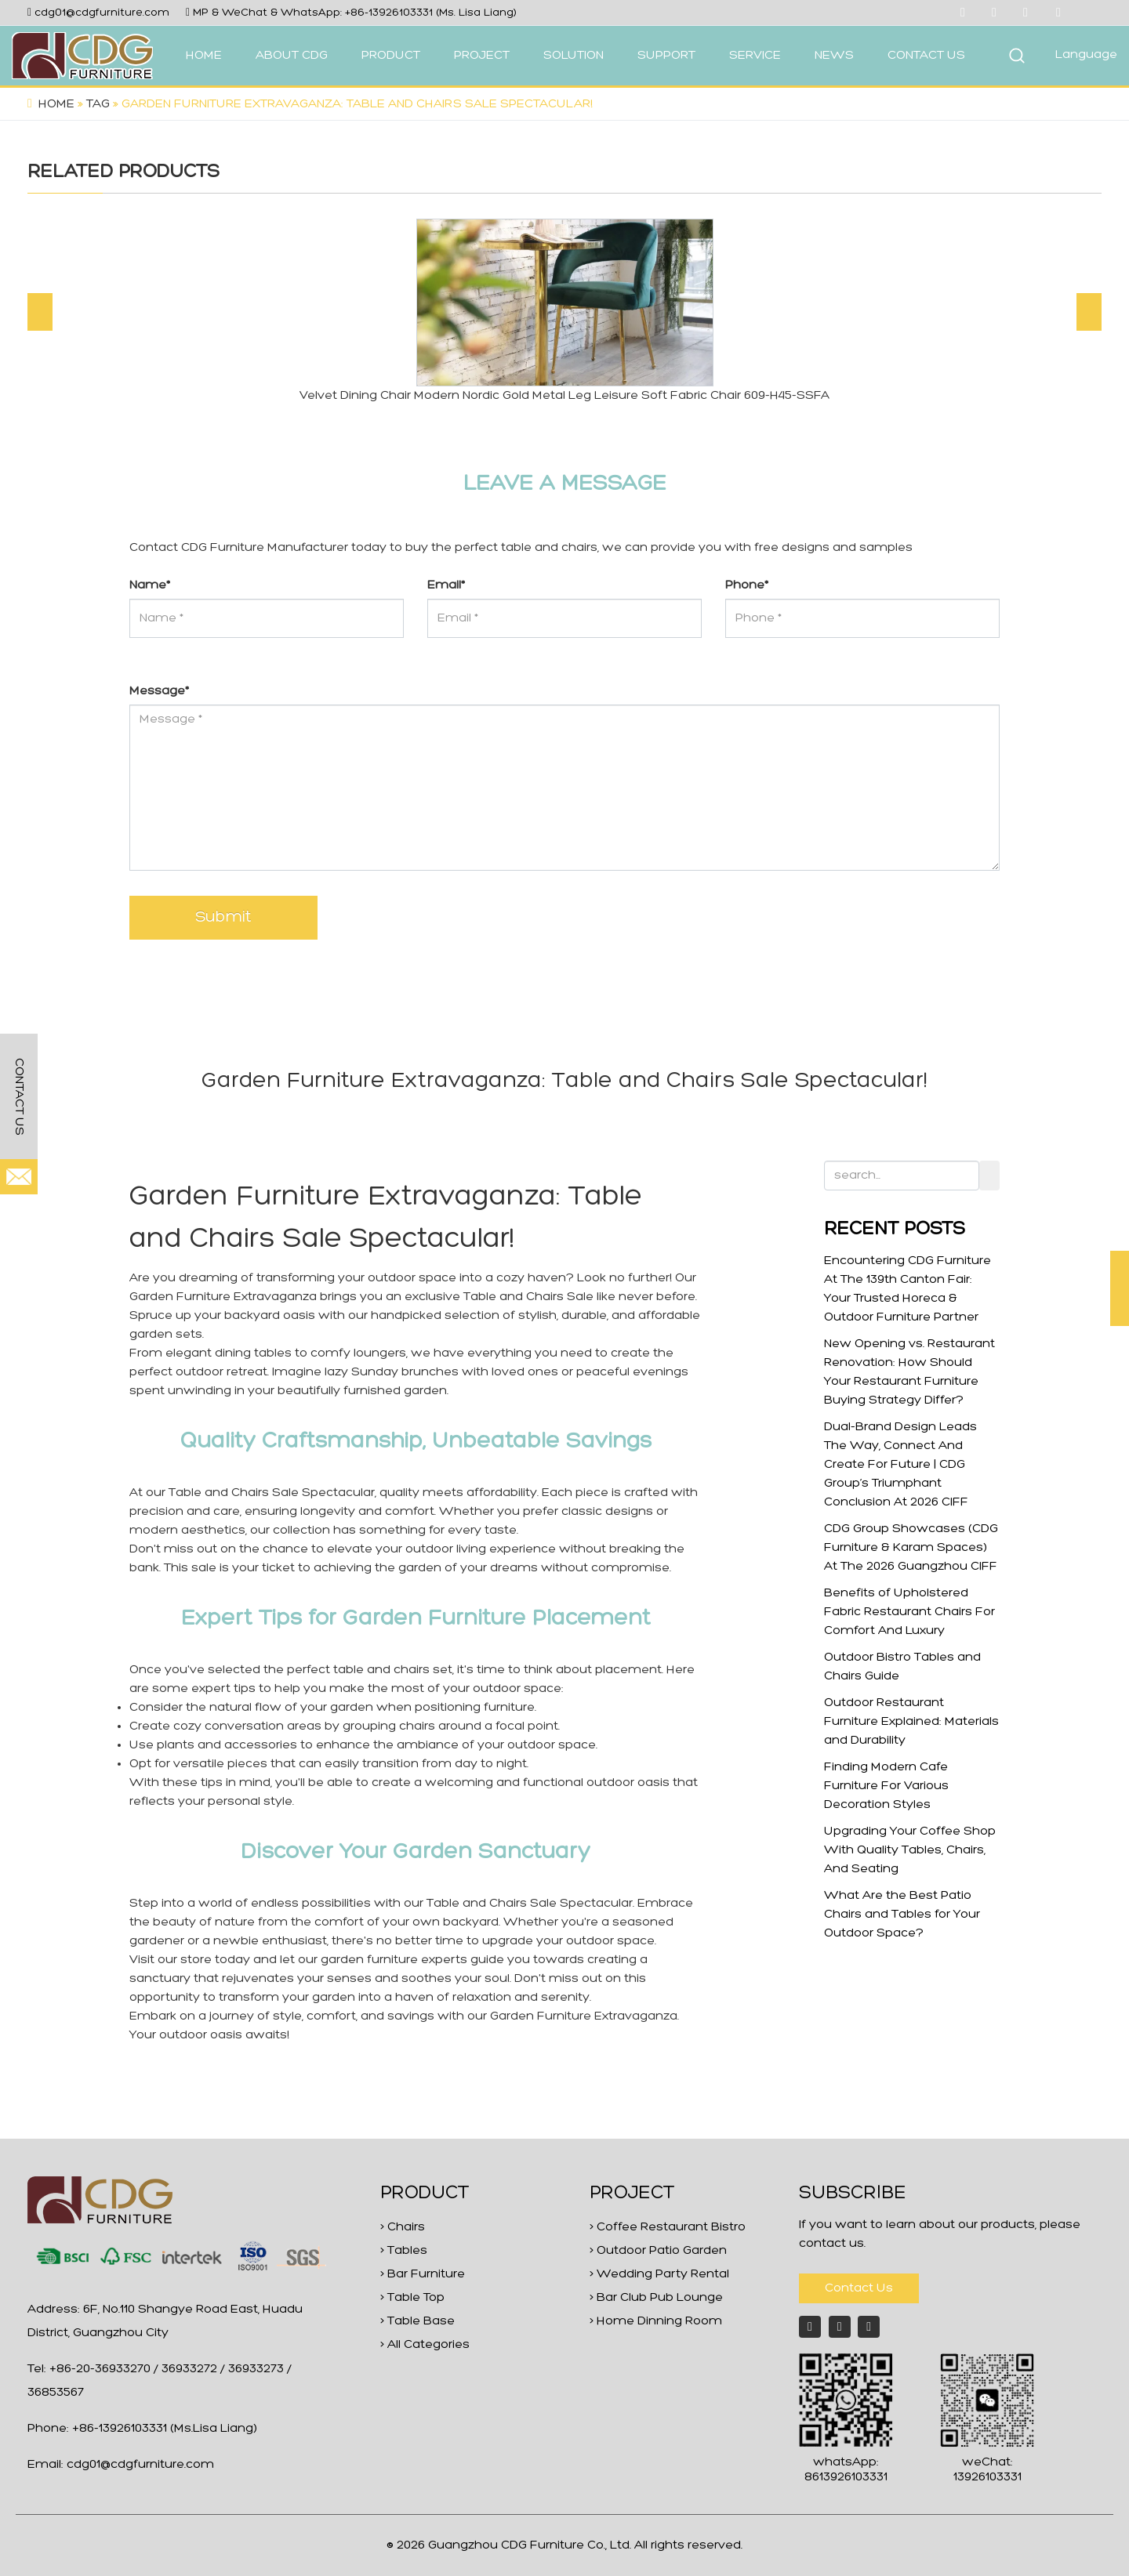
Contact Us (859, 2288)
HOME (204, 55)
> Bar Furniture (422, 2274)
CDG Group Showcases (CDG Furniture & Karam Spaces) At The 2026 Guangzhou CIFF (911, 1548)
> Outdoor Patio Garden (658, 2250)
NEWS (834, 55)
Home (56, 104)
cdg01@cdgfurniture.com (101, 13)
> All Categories (425, 2345)
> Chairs (402, 2227)
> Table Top (412, 2298)
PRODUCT (390, 55)
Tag (98, 104)
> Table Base (417, 2321)
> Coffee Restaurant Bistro (668, 2227)
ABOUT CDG (292, 55)
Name (149, 585)
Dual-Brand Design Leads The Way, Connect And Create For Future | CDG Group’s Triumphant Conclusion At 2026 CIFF (900, 1465)
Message (159, 691)
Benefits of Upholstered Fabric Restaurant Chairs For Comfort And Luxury (909, 1612)
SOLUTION (573, 55)
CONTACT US (926, 55)
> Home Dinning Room (656, 2321)
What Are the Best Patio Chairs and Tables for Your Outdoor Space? (902, 1914)
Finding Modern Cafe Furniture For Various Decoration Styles (886, 1786)
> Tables (403, 2250)
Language (1086, 55)
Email (446, 585)
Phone (746, 585)
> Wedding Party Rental (659, 2274)
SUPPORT (666, 55)
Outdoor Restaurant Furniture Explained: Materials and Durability (911, 1722)
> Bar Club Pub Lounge (656, 2298)
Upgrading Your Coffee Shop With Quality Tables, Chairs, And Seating (910, 1850)
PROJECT (482, 55)
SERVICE (755, 55)
